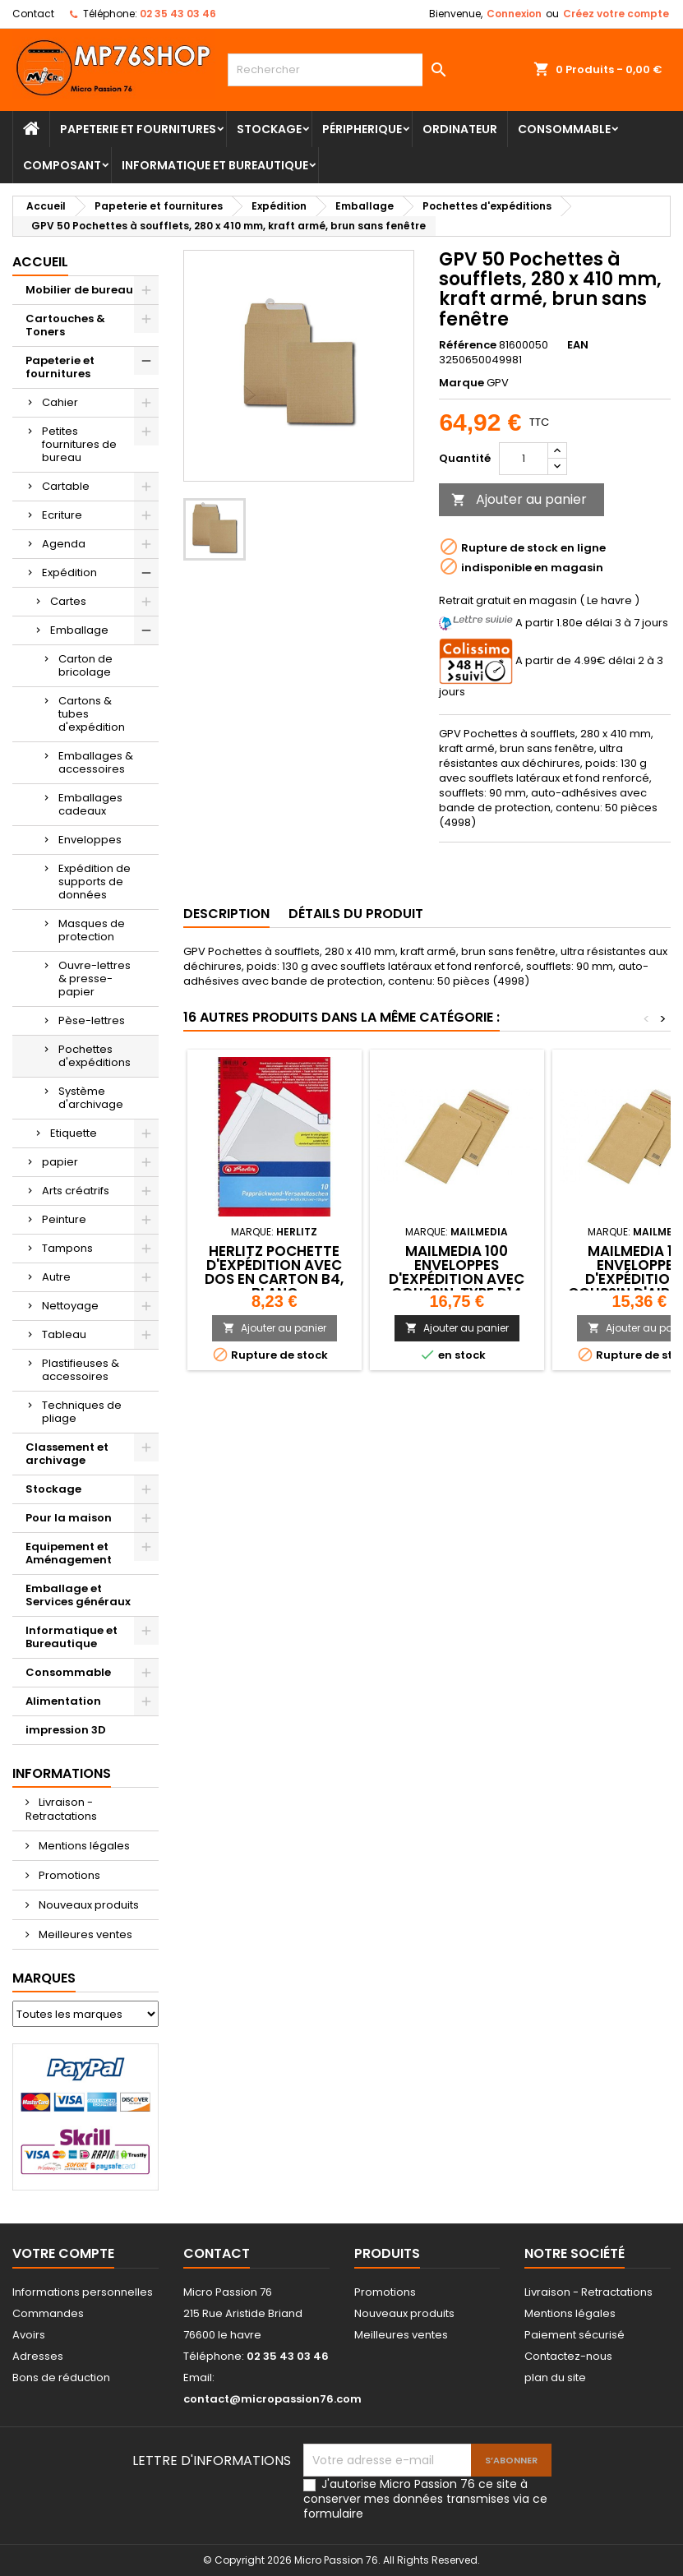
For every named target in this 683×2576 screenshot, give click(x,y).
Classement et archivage (66, 1453)
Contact (33, 14)
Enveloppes (90, 839)
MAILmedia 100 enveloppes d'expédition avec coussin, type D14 (456, 1272)
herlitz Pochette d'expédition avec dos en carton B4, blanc (274, 1272)
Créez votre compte (616, 14)
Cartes (68, 601)
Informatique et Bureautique (215, 165)
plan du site (555, 2377)
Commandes (48, 2313)
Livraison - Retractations (61, 1809)
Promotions (68, 1875)
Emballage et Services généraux (78, 1595)
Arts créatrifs (75, 1190)
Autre (56, 1277)
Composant (62, 165)
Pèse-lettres (91, 1020)
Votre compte (63, 2253)
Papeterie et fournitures (138, 129)
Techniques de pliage (82, 1411)
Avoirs (28, 2335)
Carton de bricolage (85, 665)
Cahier (60, 402)
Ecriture (62, 515)
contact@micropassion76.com (272, 2399)
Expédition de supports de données (94, 882)
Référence (467, 345)
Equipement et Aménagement (68, 1553)
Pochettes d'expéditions (94, 1055)
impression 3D (65, 1730)
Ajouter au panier (519, 499)
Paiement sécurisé (574, 2335)
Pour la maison (68, 1518)
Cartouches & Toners (65, 325)
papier (60, 1162)
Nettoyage (70, 1305)
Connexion (514, 14)
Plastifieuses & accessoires (80, 1369)
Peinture (64, 1219)
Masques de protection (91, 930)
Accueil (40, 261)
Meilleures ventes (84, 1934)
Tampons (67, 1248)
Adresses (37, 2356)
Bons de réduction (61, 2377)
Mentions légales (83, 1846)
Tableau (64, 1334)
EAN (577, 345)
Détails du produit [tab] (355, 913)
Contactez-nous (568, 2356)
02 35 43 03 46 (178, 14)
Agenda (63, 544)
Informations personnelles (82, 2292)
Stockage (269, 129)
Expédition (69, 572)
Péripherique (362, 129)
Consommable (564, 129)
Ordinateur (459, 129)
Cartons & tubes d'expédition (91, 714)
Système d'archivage (90, 1097)
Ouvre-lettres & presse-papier (94, 978)
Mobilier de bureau (79, 290)
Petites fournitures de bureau (79, 444)
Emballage (79, 630)
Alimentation (63, 1701)
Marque (461, 383)
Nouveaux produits (87, 1905)
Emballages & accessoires (95, 762)
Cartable (66, 486)
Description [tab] (226, 913)
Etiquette (73, 1133)
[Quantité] (523, 458)
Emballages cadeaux (90, 804)
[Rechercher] (341, 69)
